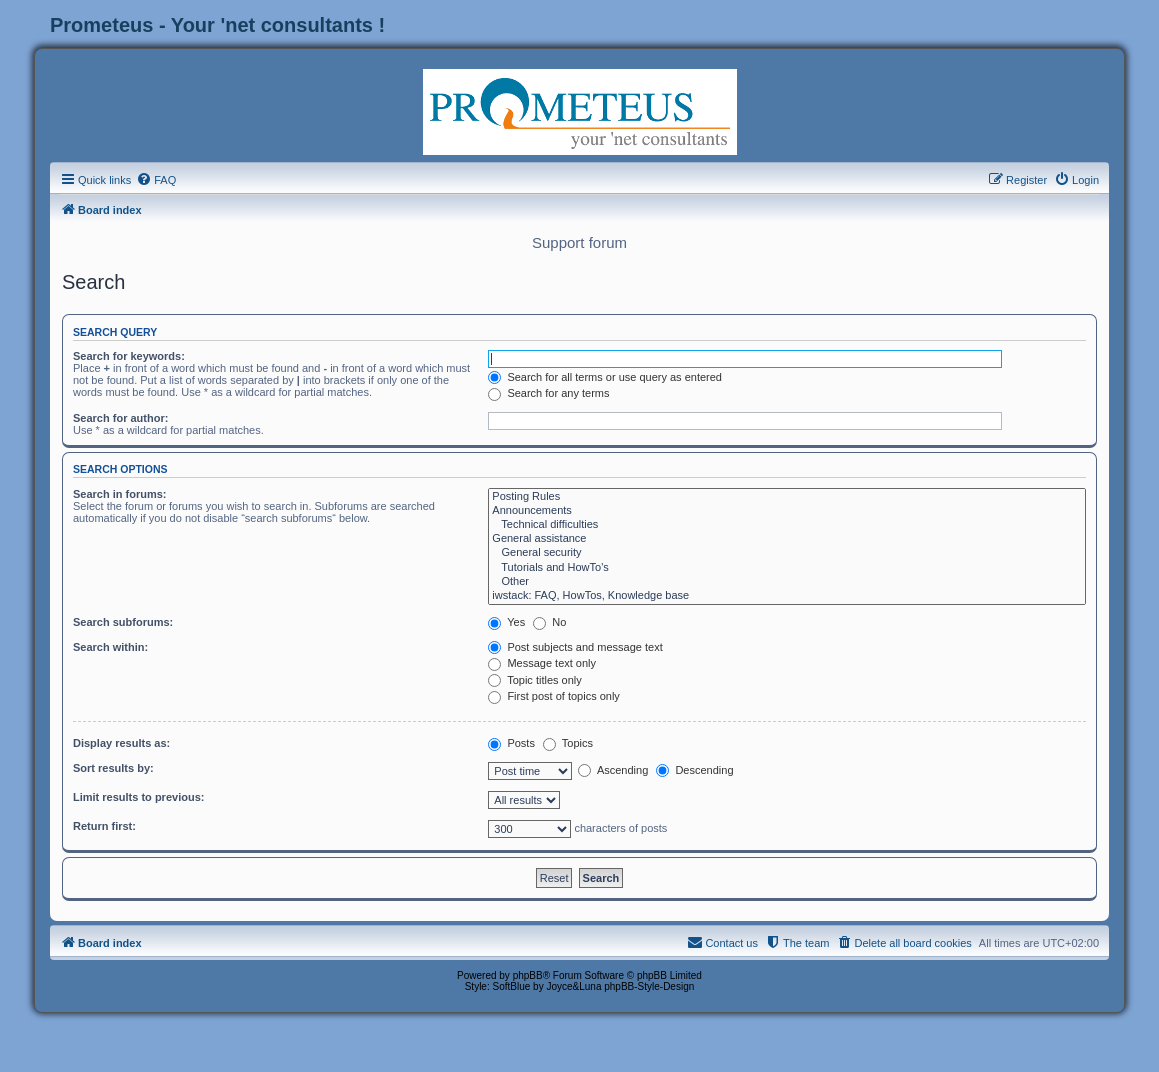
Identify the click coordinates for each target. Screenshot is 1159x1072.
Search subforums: (123, 622)
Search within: (110, 647)
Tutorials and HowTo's (787, 568)
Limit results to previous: (138, 797)
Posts (511, 743)
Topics (568, 743)
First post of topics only (554, 696)
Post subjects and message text (575, 647)
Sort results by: (113, 768)
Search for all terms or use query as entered (605, 377)
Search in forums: (120, 494)
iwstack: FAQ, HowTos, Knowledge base (787, 596)
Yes (506, 622)
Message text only (542, 663)
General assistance (787, 539)
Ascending (613, 770)
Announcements (787, 511)
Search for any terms (548, 393)
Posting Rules (787, 497)
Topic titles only (534, 680)
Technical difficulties (787, 525)
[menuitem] (156, 180)
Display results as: (121, 743)
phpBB (528, 975)
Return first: (104, 826)
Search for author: (120, 418)
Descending (694, 770)
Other (787, 582)
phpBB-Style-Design (649, 986)
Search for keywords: (129, 356)
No (549, 622)
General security (787, 553)
